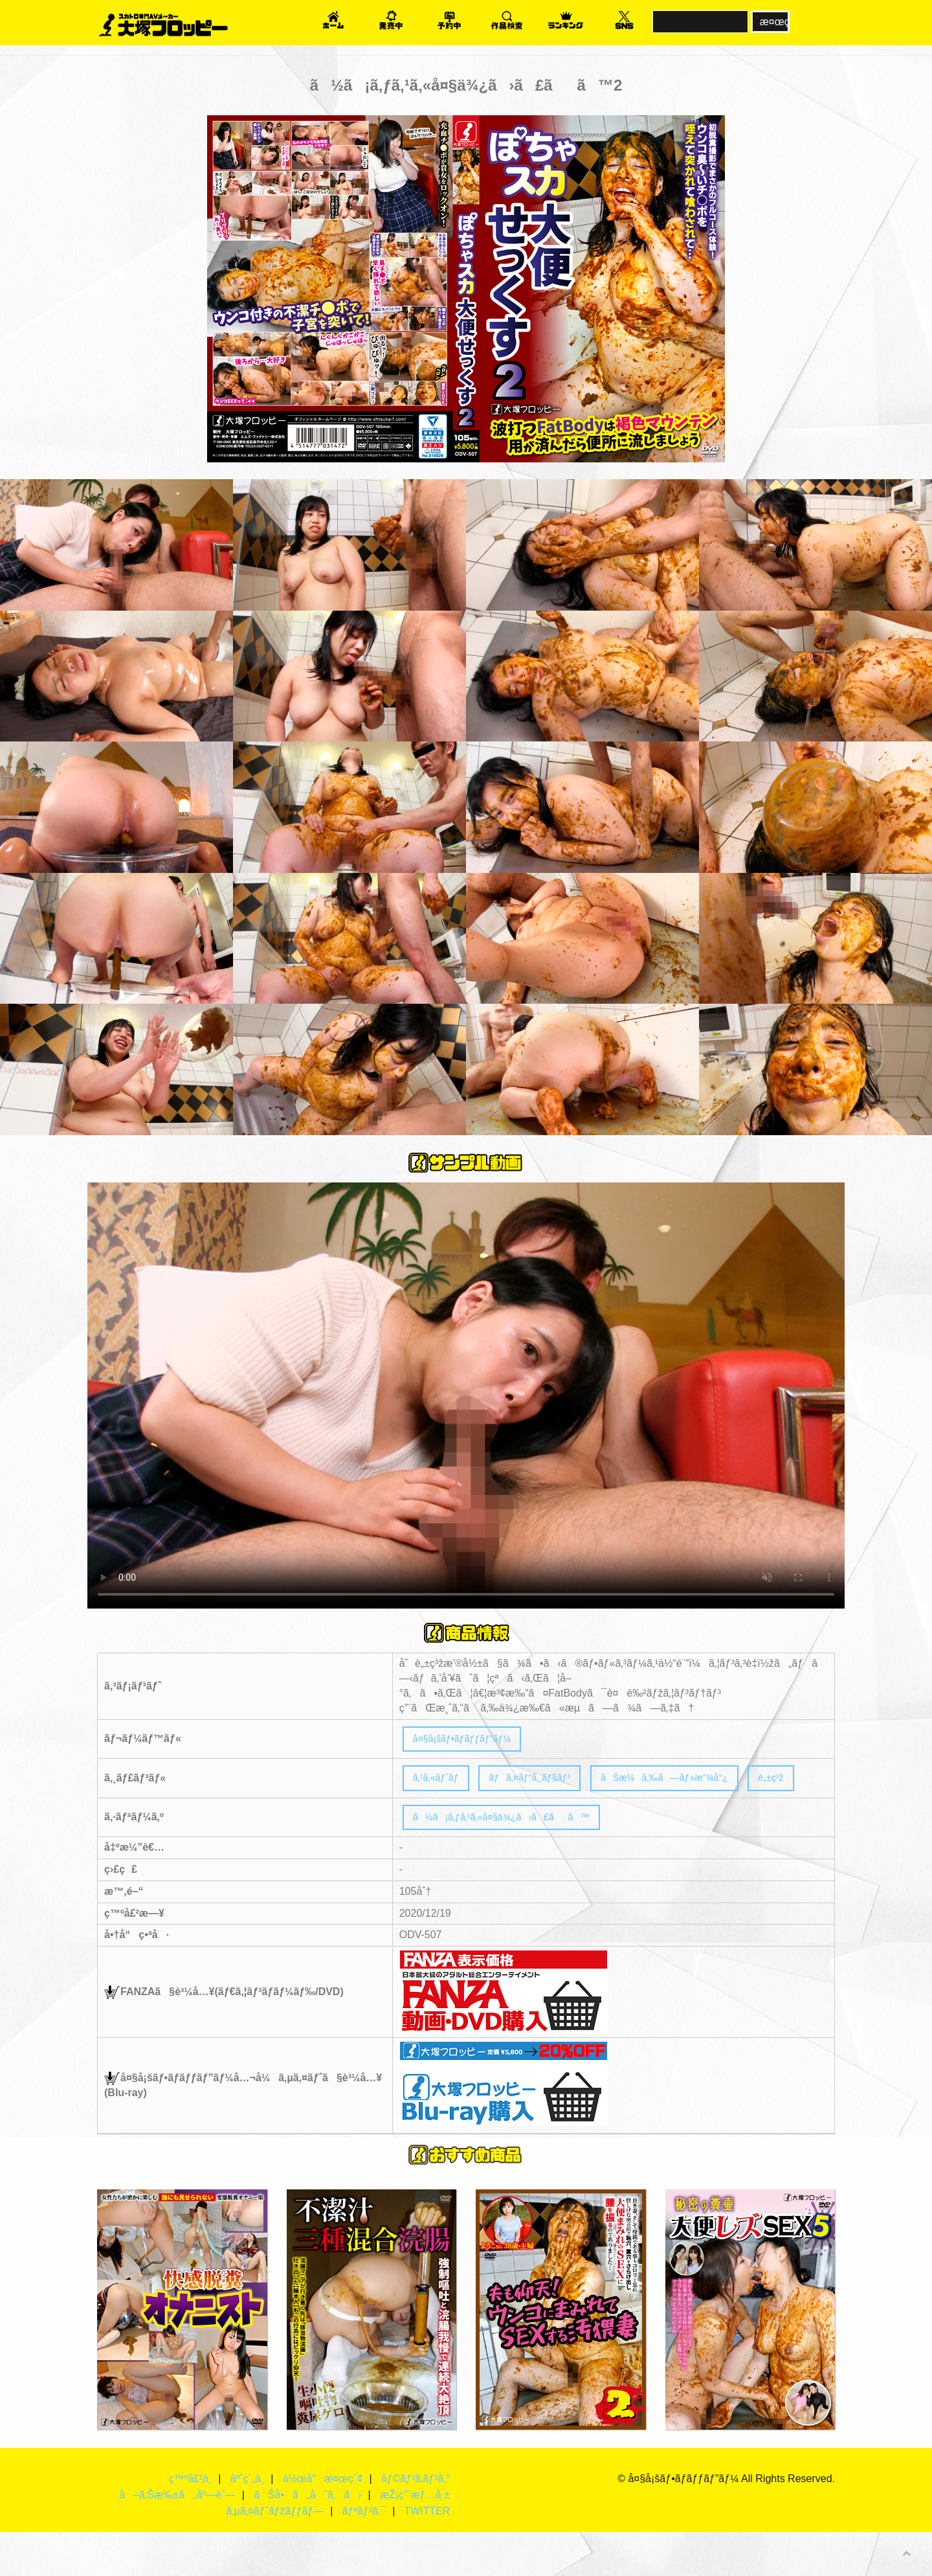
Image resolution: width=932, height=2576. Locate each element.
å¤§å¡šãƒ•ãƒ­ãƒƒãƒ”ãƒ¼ (469, 1740)
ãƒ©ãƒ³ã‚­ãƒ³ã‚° (415, 2522)
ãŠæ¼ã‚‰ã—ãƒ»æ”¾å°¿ (696, 1782)
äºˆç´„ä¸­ (245, 2522)
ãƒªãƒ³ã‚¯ (363, 2554)
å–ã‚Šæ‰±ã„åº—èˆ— (175, 2538)
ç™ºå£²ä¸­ (188, 2522)
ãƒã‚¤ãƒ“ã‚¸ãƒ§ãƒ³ (544, 1782)
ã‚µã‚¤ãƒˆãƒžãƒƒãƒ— (273, 2554)
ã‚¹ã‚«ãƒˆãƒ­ (440, 1782)
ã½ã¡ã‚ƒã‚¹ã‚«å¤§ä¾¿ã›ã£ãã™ (515, 1859)
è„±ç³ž (428, 1817)
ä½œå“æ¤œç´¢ (321, 2522)
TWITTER (427, 2554)
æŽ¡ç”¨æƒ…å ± (414, 2538)
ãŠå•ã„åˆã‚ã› (306, 2538)
